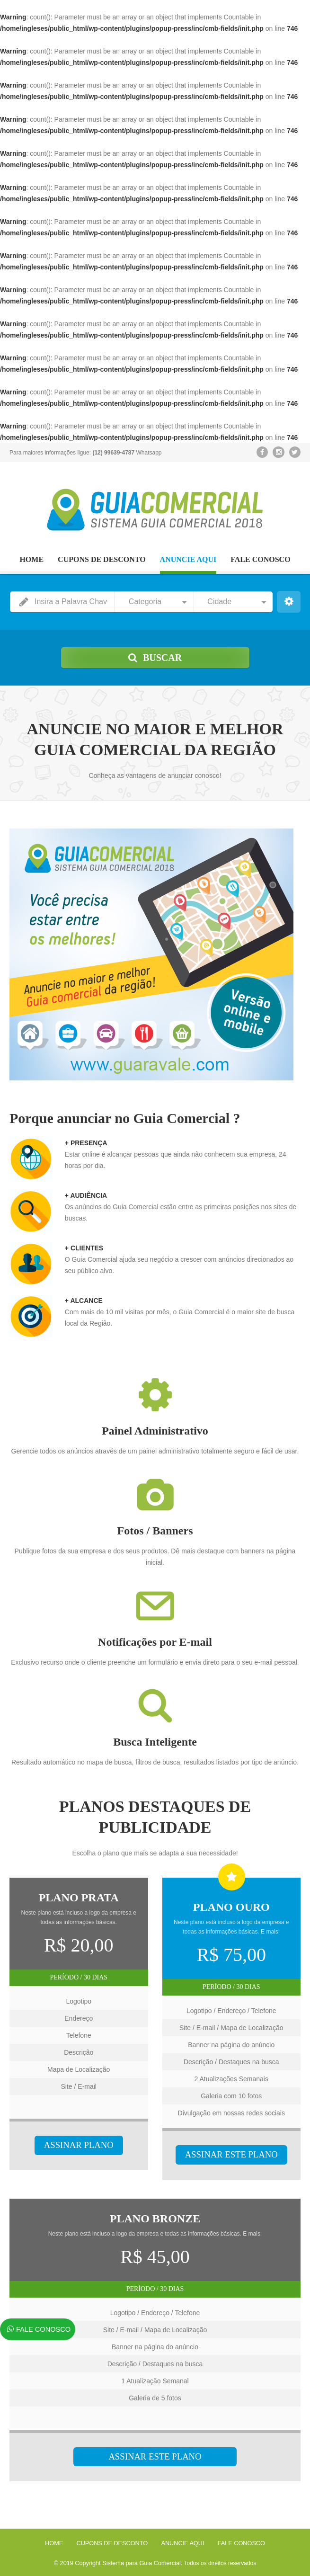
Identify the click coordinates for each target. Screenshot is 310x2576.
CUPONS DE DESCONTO (102, 559)
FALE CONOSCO (260, 559)
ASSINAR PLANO (78, 2145)
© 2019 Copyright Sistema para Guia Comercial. (118, 2561)
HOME (31, 559)
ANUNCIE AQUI (188, 559)
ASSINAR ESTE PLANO (231, 2154)
